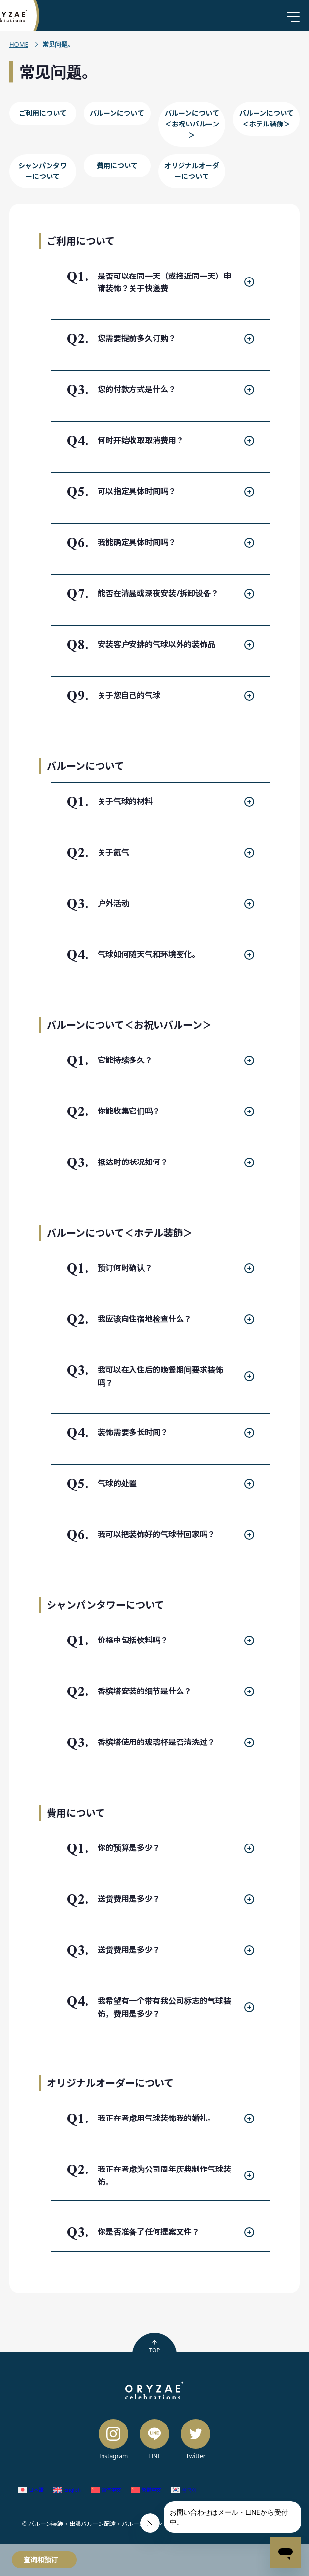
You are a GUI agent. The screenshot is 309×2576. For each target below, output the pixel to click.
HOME (18, 44)
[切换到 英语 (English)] (67, 2490)
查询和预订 (41, 2559)
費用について (117, 165)
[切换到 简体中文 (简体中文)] (106, 2490)
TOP (154, 2346)
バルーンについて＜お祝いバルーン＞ (192, 124)
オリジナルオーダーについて (191, 171)
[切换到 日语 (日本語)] (31, 2490)
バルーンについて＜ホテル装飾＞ (266, 118)
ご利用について (43, 113)
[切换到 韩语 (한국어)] (184, 2490)
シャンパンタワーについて (42, 171)
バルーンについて (117, 113)
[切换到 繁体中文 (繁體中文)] (146, 2490)
